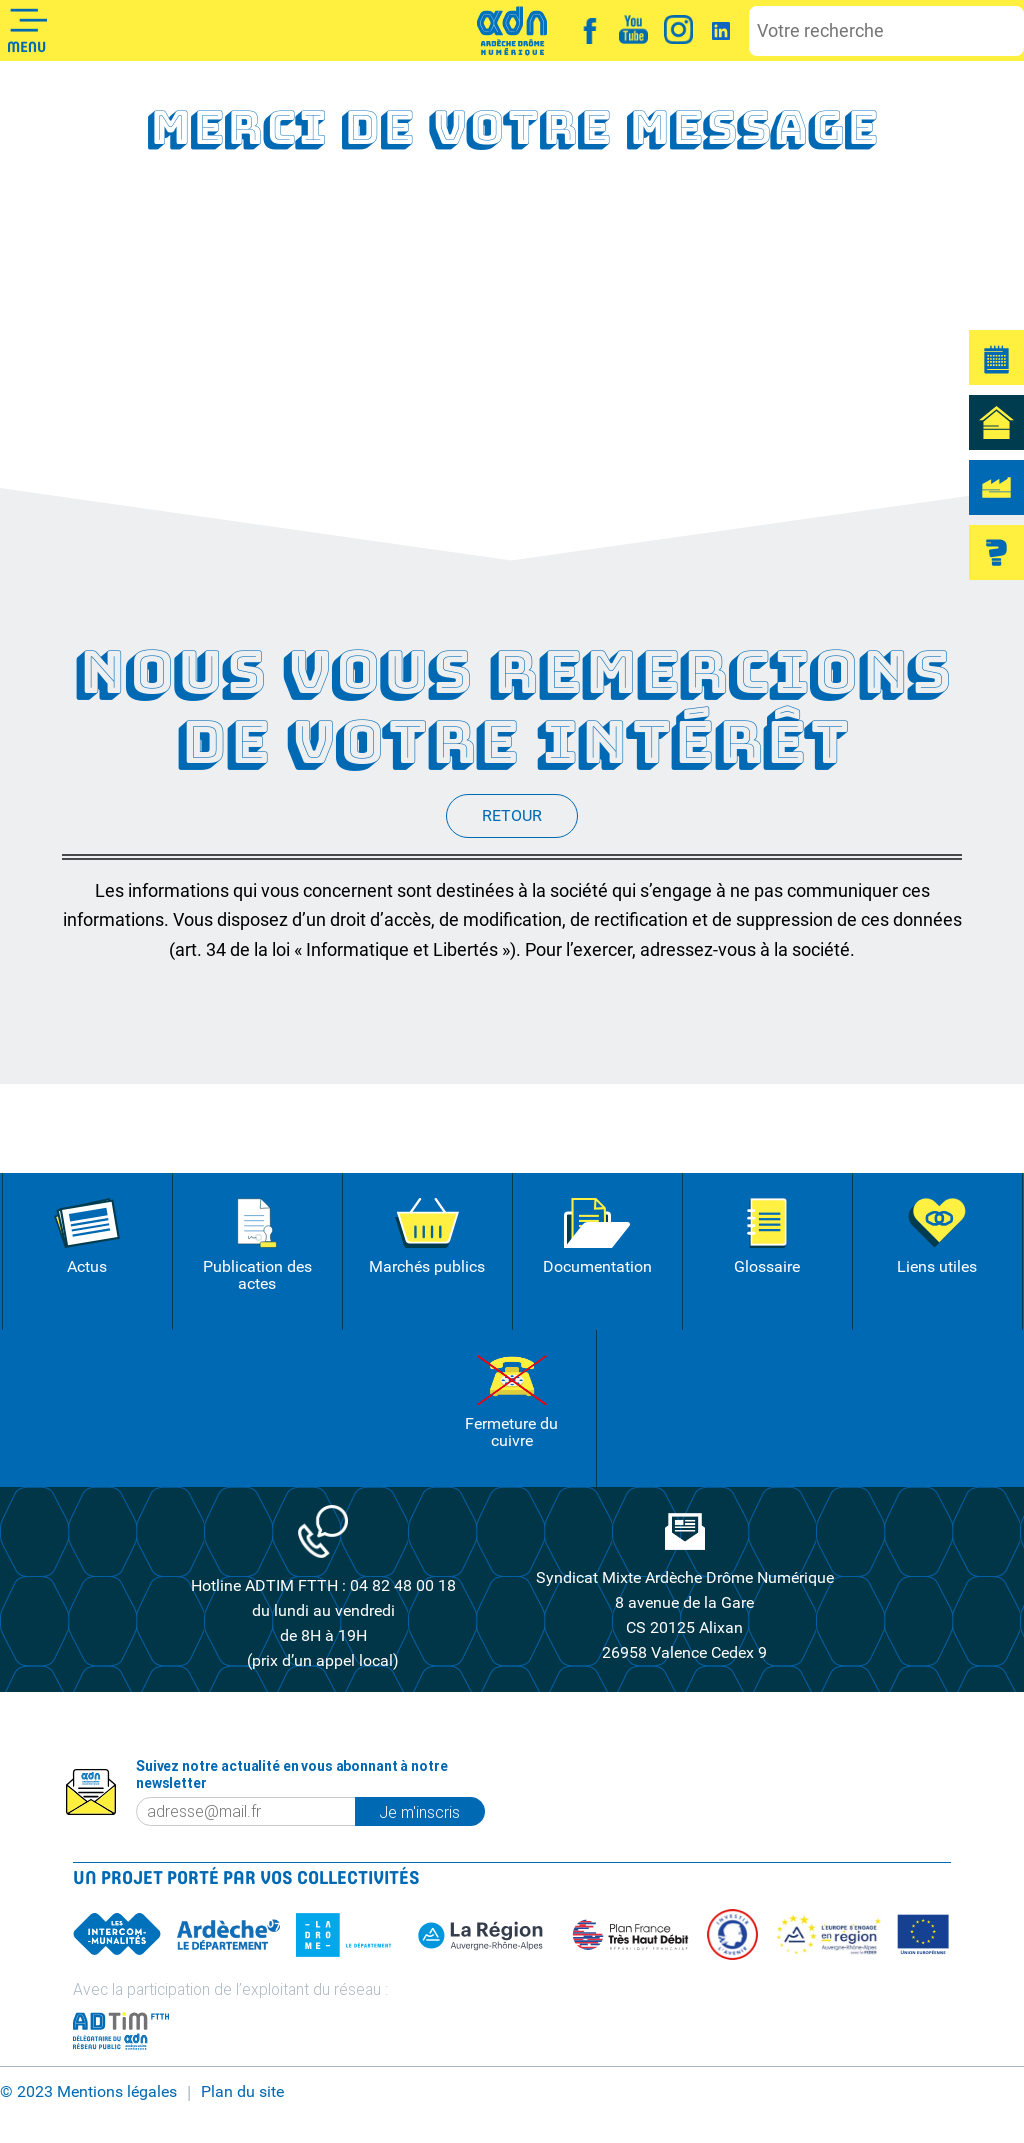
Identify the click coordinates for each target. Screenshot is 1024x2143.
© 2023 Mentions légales (88, 2092)
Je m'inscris (431, 1811)
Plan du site (242, 2092)
